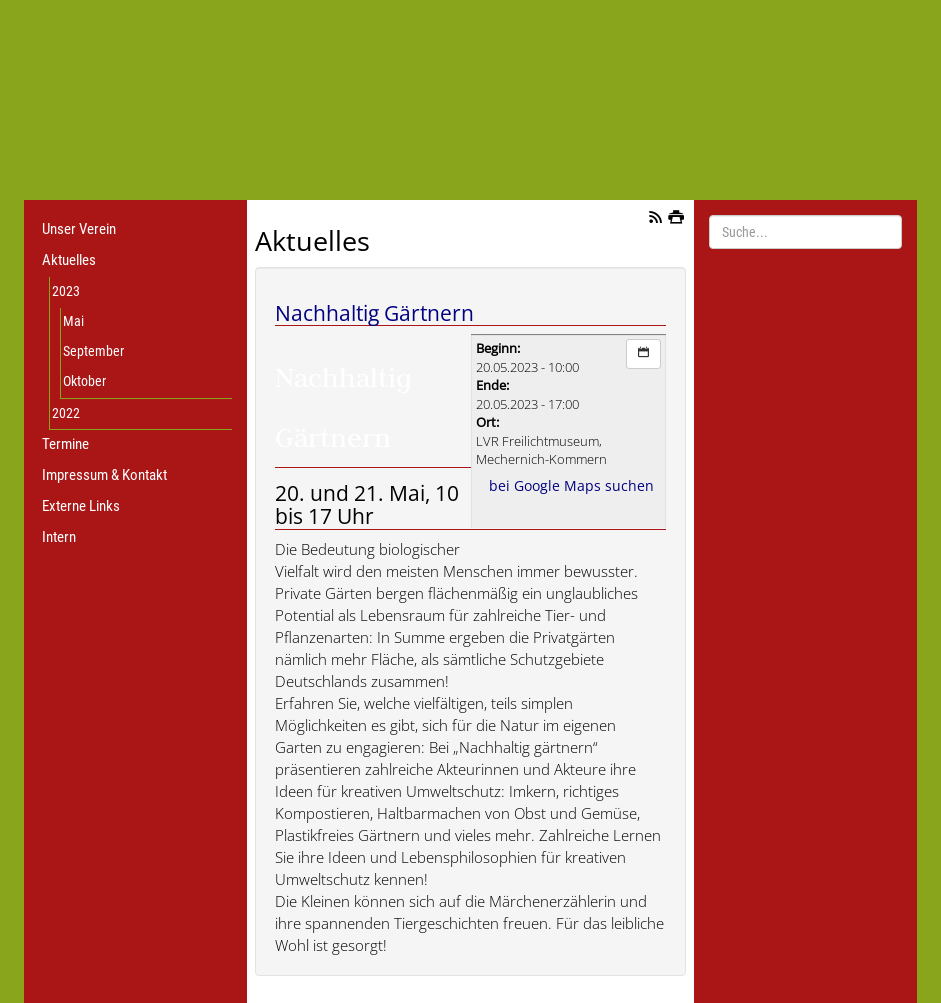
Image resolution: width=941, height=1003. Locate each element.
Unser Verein (79, 229)
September (93, 351)
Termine (65, 444)
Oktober (84, 381)
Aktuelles (69, 260)
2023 (66, 291)
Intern (59, 537)
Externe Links (81, 506)
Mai (73, 321)
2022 (66, 413)
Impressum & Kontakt (104, 475)
